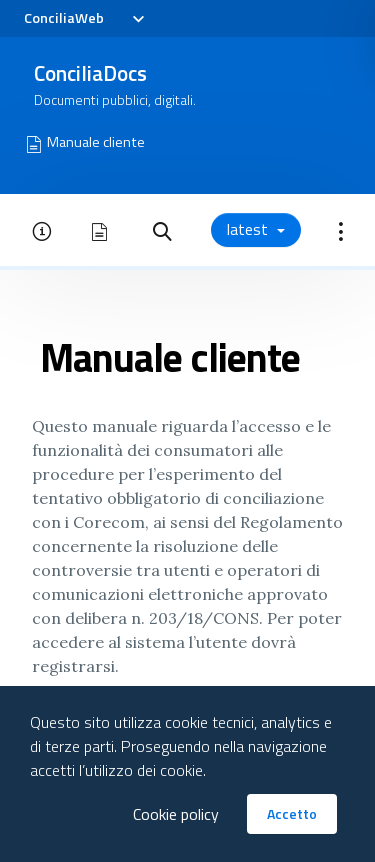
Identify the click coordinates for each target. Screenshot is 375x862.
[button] (162, 230)
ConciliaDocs (90, 73)
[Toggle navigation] (137, 19)
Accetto (292, 813)
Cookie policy (176, 814)
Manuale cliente (96, 142)
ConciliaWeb (64, 18)
